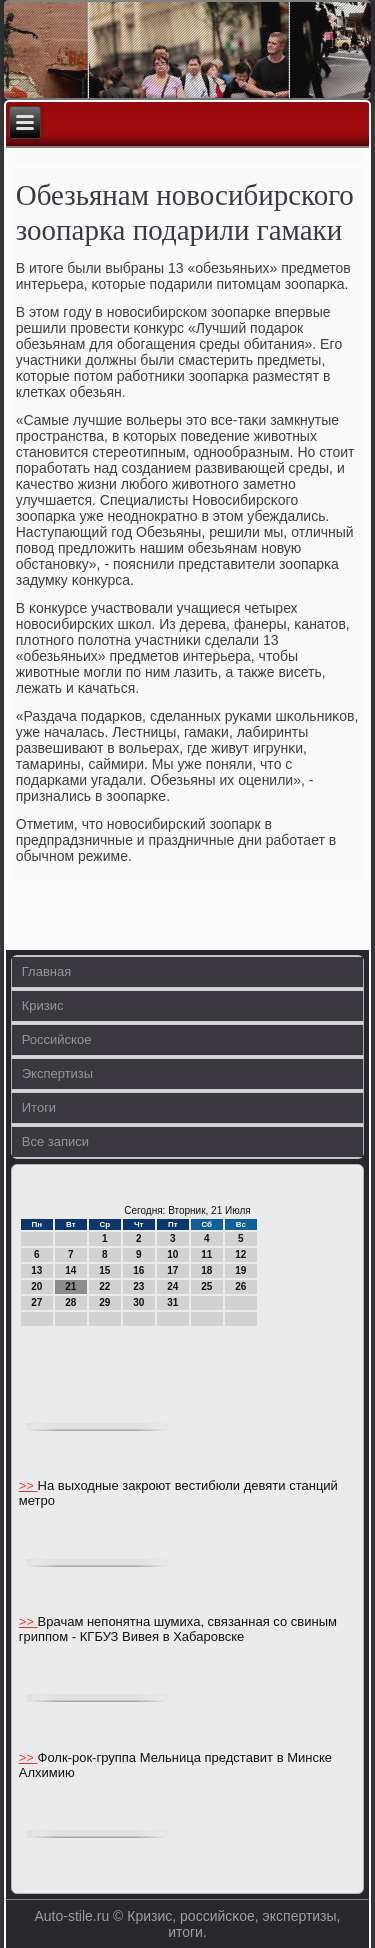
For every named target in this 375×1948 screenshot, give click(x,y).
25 (206, 1286)
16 (138, 1270)
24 (172, 1286)
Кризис (43, 1005)
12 (240, 1254)
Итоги (39, 1107)
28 (70, 1302)
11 (206, 1254)
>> (28, 1485)
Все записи (55, 1141)
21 (70, 1286)
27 (36, 1302)
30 (138, 1302)
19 (240, 1270)
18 (206, 1270)
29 (104, 1302)
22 (104, 1286)
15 (104, 1270)
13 (36, 1270)
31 (172, 1302)
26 (240, 1286)
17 (172, 1270)
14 (70, 1270)
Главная (46, 971)
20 (36, 1286)
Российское (57, 1039)
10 (172, 1254)
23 (138, 1286)
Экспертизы (57, 1073)
